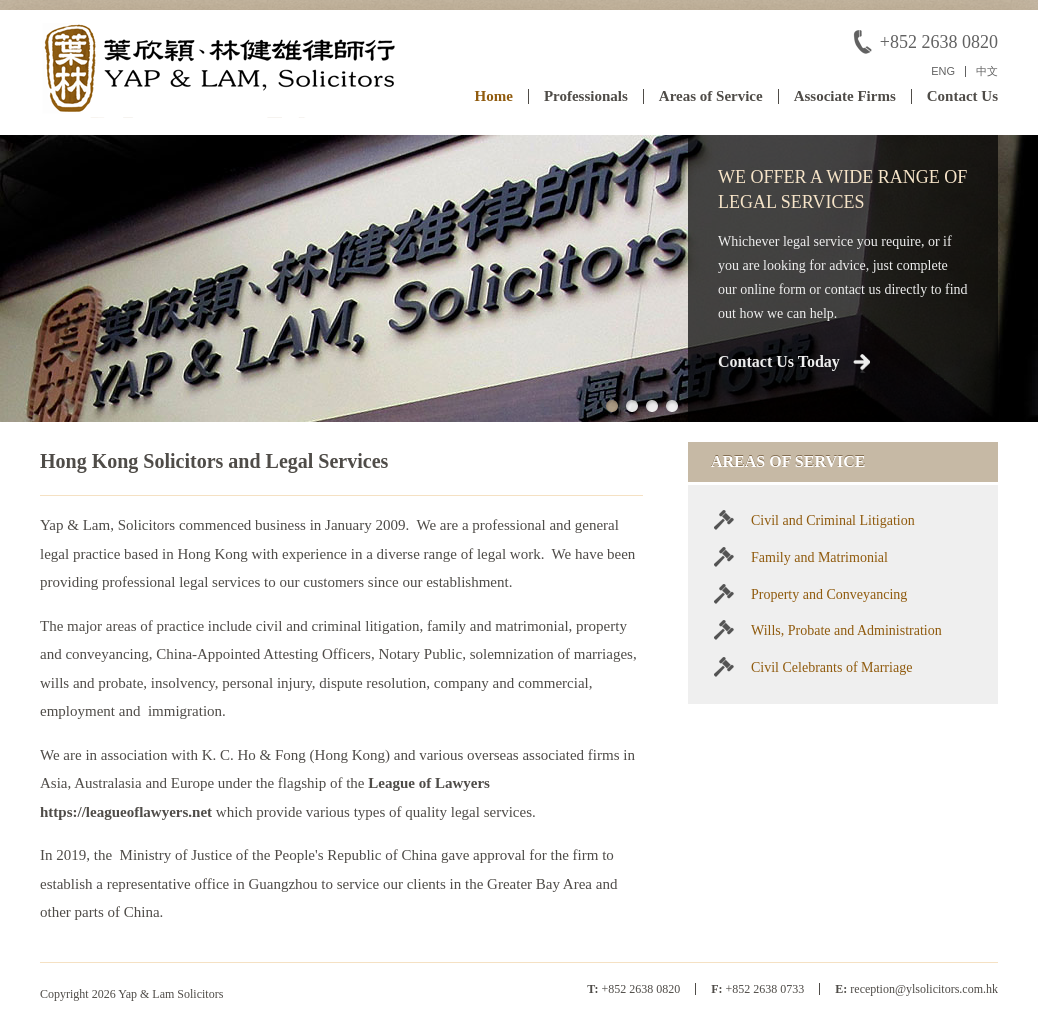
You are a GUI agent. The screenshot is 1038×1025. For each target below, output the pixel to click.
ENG (943, 71)
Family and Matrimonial (819, 557)
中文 (987, 71)
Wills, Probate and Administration (846, 630)
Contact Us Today (779, 361)
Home (494, 96)
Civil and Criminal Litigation (833, 520)
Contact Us (962, 96)
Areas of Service (711, 96)
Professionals (586, 96)
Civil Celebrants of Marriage (831, 667)
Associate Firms (845, 96)
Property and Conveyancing (829, 594)
